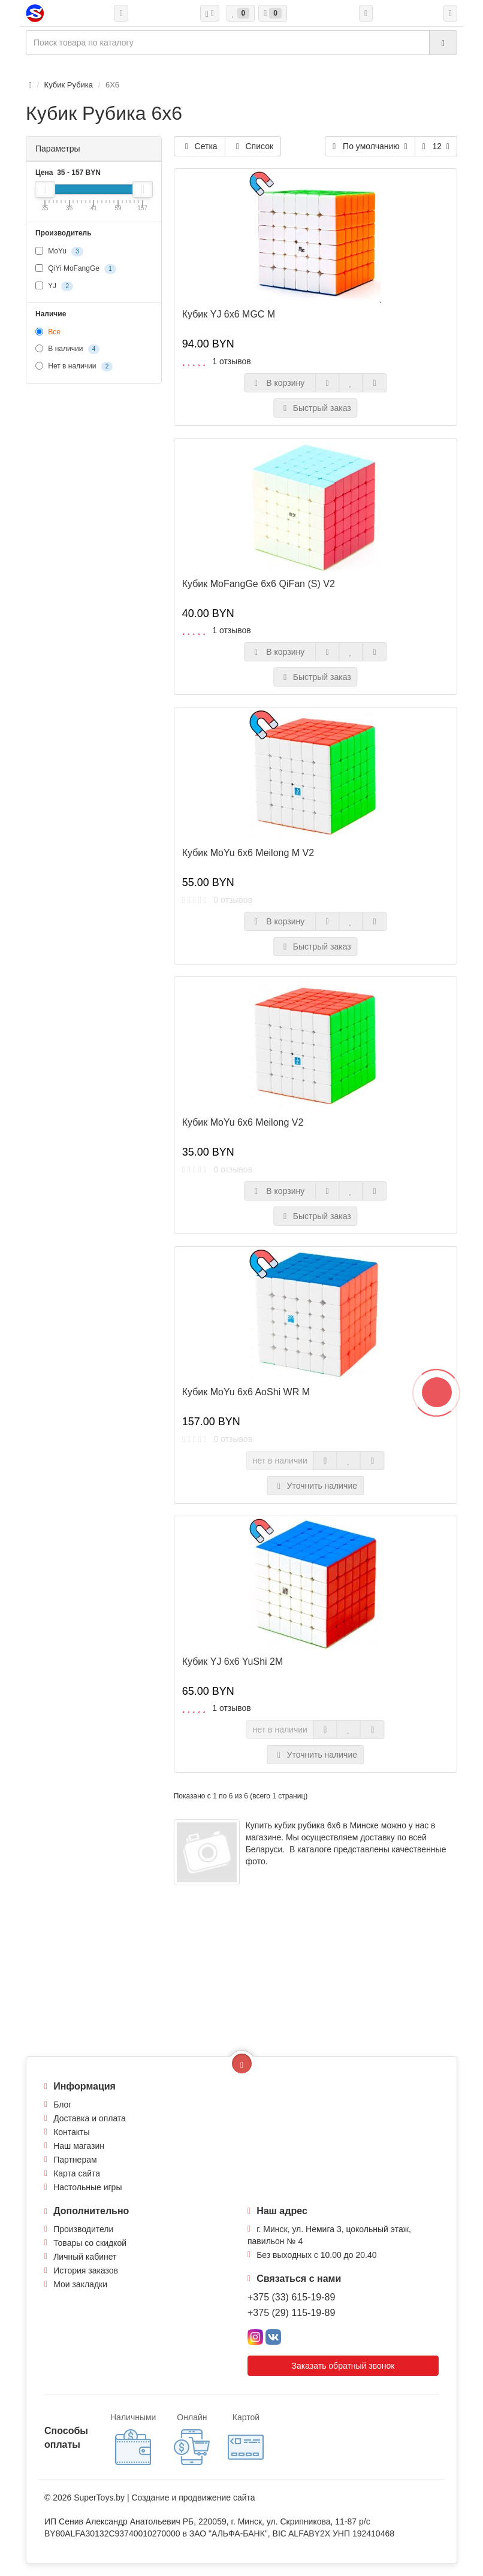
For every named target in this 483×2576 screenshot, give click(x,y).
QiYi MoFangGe (75, 269)
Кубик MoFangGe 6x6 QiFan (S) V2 (258, 584)
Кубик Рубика (68, 84)
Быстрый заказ (315, 408)
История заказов (85, 2270)
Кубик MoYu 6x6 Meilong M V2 (248, 853)
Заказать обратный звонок (343, 2366)
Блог (62, 2104)
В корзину (280, 383)
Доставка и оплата (89, 2118)
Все (48, 332)
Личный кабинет (84, 2256)
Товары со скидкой (89, 2243)
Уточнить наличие (315, 1485)
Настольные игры (87, 2187)
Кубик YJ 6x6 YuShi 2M (232, 1661)
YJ (54, 286)
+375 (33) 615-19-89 (291, 2297)
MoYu (59, 251)
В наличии (67, 349)
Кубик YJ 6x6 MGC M (229, 314)
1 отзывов (231, 361)
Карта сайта (76, 2173)
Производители (83, 2229)
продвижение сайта (217, 2497)
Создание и (155, 2497)
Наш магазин (78, 2146)
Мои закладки (80, 2284)
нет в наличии (280, 1460)
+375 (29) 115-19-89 (291, 2313)
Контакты (71, 2132)
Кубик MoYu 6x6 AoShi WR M (246, 1392)
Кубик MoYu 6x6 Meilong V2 (243, 1122)
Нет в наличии (74, 366)
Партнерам (74, 2159)
